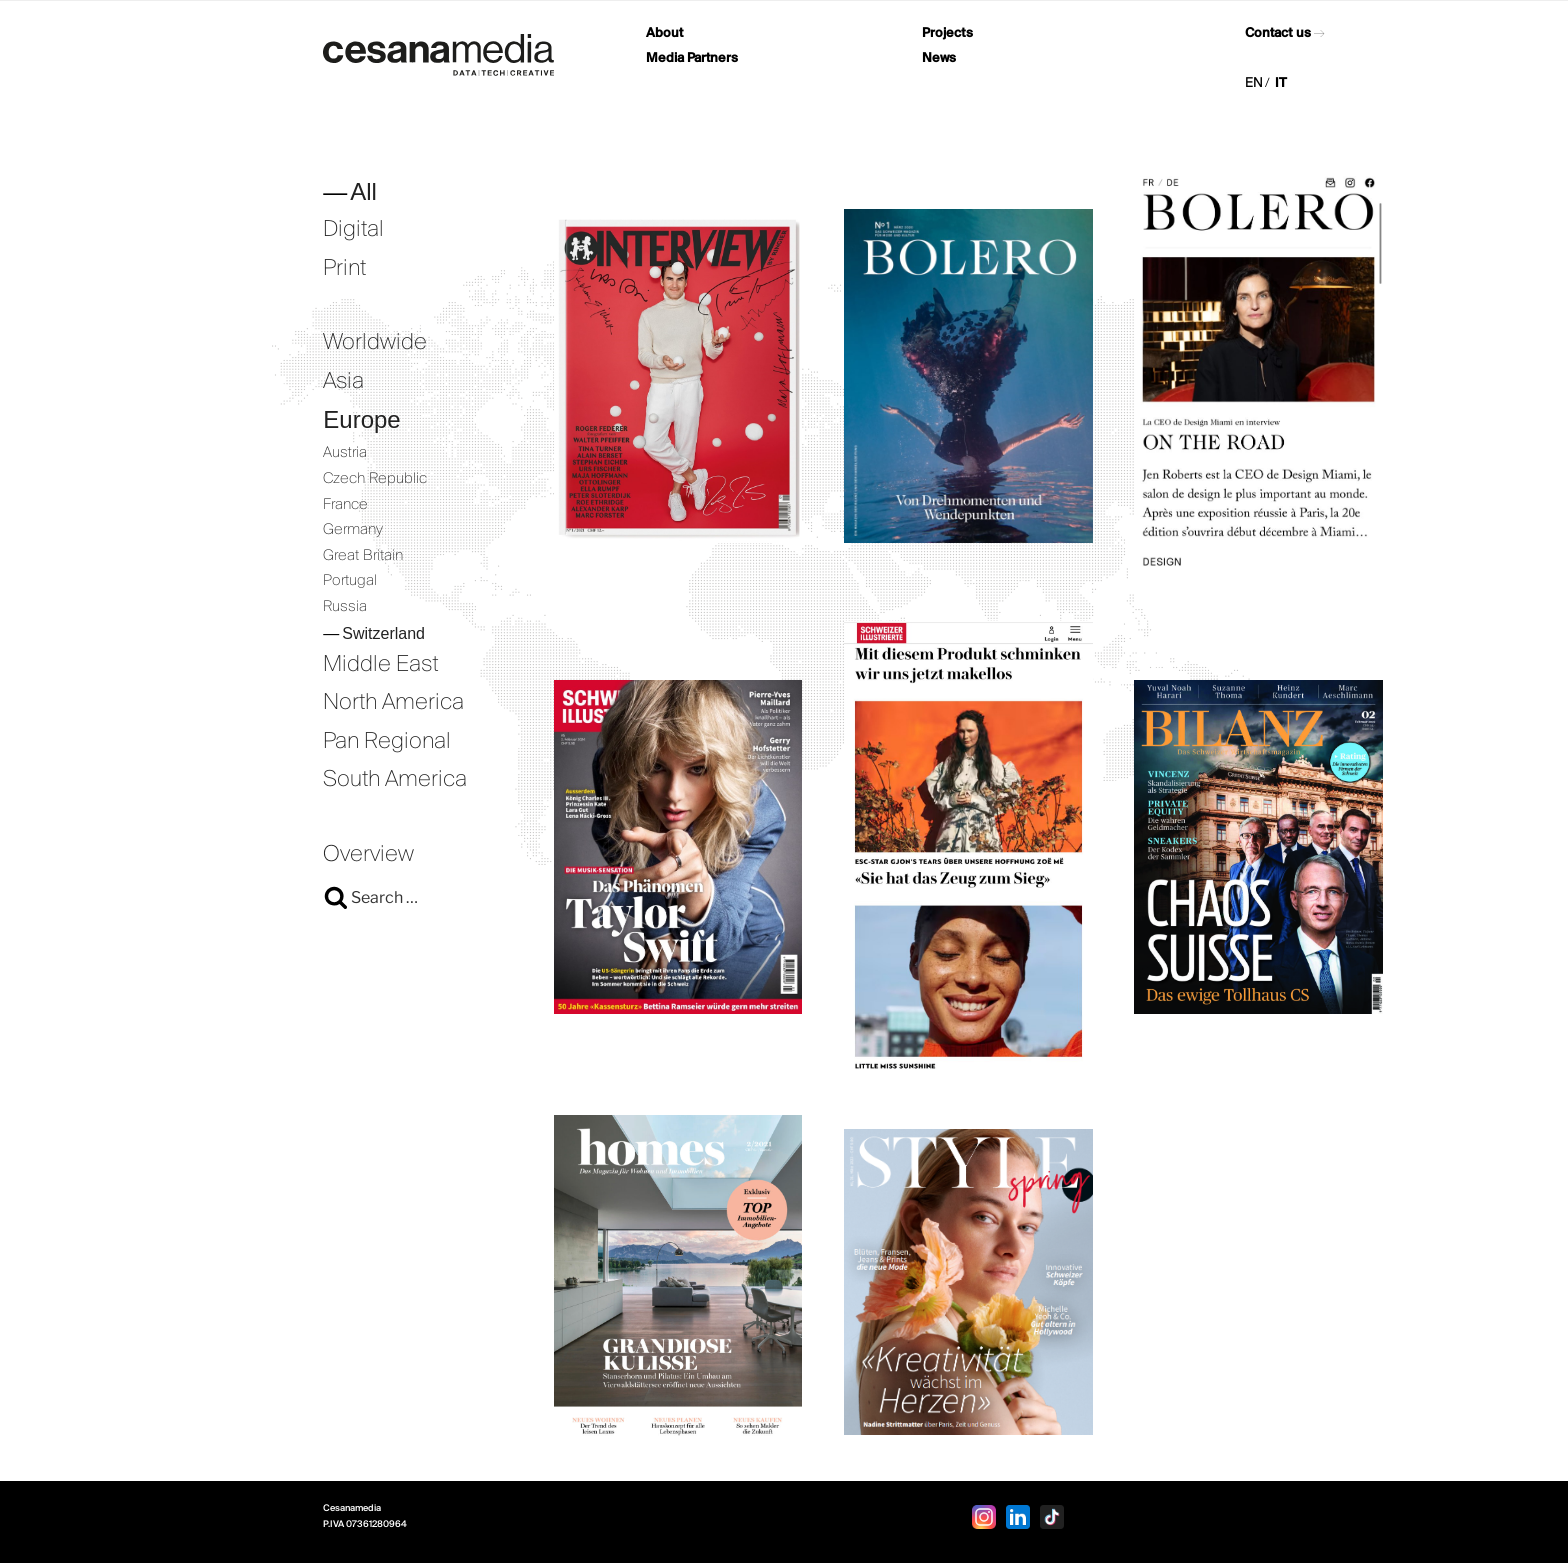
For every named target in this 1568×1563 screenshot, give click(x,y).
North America (393, 703)
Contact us (1278, 33)
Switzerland (383, 633)
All (363, 191)
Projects (947, 33)
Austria (345, 453)
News (939, 58)
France (345, 505)
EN (1254, 83)
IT (1281, 83)
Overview (368, 855)
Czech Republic (375, 479)
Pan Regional (387, 742)
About (664, 33)
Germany (353, 530)
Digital (353, 230)
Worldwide (375, 343)
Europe (361, 419)
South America (395, 780)
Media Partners (692, 58)
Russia (345, 607)
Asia (343, 382)
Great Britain (363, 556)
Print (344, 269)
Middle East (381, 665)
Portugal (350, 581)
